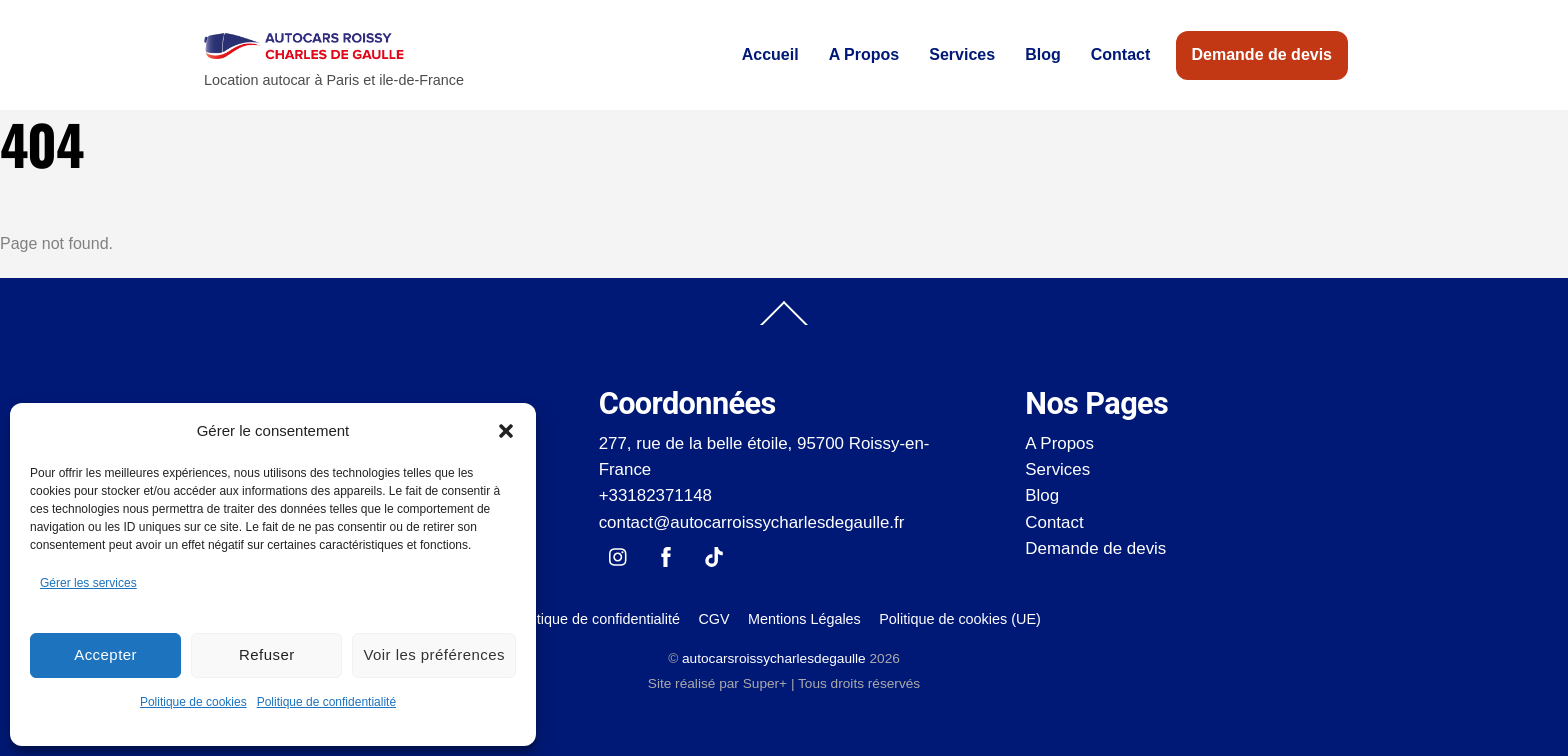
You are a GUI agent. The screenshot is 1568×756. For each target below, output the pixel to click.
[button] (506, 431)
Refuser (267, 654)
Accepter (105, 654)
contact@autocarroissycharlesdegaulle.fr (752, 522)
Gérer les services (88, 583)
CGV (713, 619)
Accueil (770, 54)
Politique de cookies (193, 702)
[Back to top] (784, 324)
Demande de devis (1262, 54)
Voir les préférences (434, 654)
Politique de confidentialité (326, 702)
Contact (1121, 54)
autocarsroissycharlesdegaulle (774, 658)
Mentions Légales (804, 619)
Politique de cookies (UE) (960, 619)
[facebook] (666, 555)
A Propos (864, 54)
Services (962, 54)
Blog (1043, 54)
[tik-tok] (714, 555)
